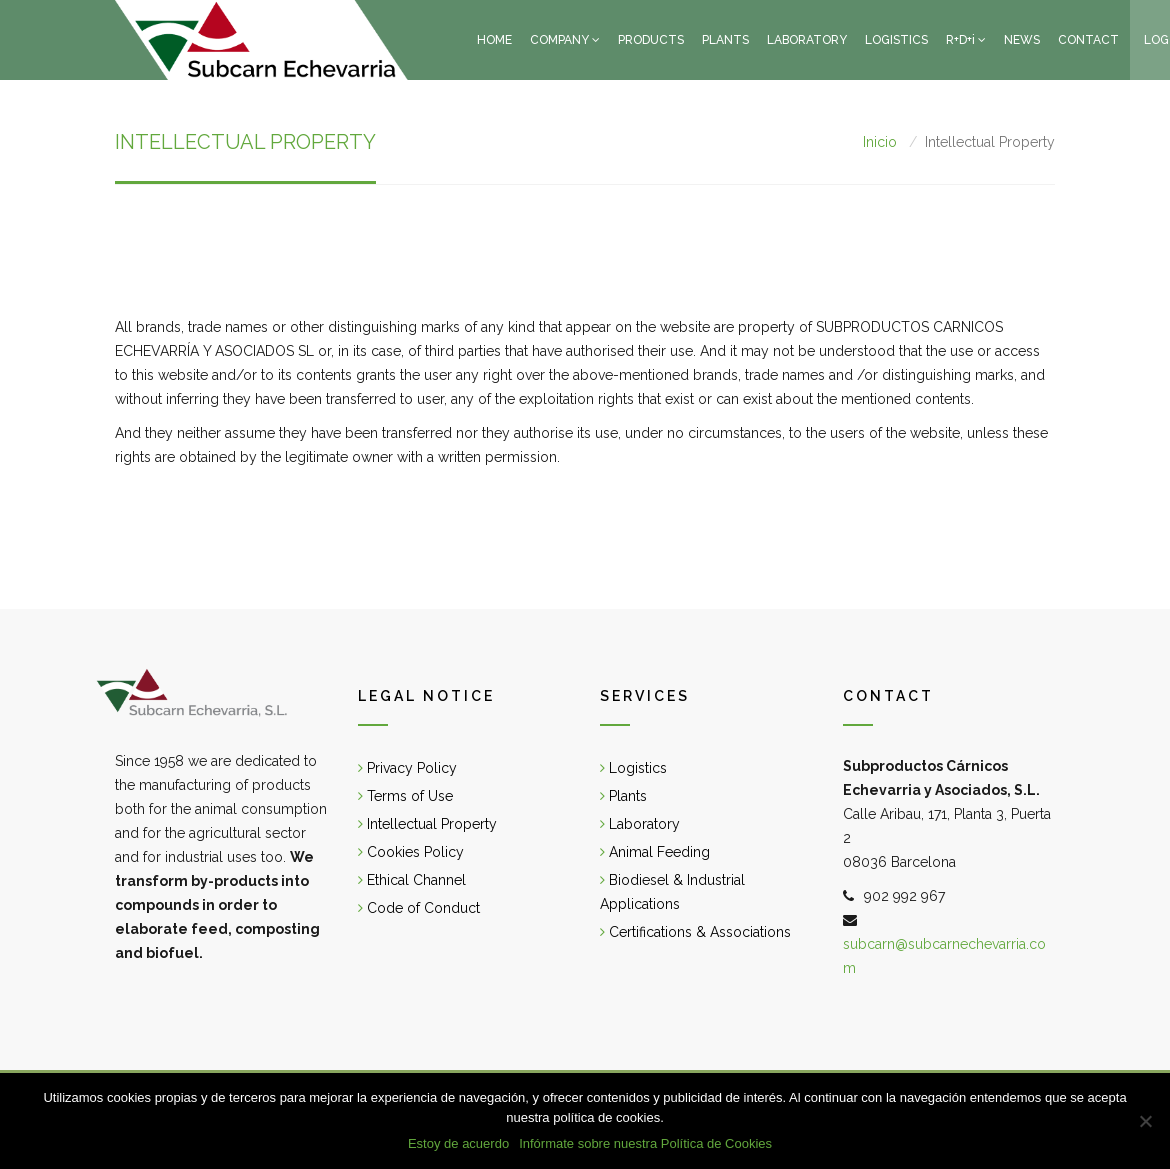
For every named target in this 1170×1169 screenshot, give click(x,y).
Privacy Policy (407, 768)
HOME (494, 40)
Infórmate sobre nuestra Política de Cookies (645, 1143)
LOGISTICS (896, 40)
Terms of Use (405, 796)
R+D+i (960, 40)
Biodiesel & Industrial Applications (672, 892)
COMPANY (559, 40)
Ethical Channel (412, 880)
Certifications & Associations (695, 932)
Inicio (880, 142)
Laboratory (640, 824)
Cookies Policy (411, 852)
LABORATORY (807, 40)
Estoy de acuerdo (458, 1143)
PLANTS (725, 40)
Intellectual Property (427, 824)
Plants (623, 796)
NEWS (1022, 40)
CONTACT (1088, 40)
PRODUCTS (651, 40)
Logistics (633, 768)
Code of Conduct (419, 908)
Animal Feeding (655, 852)
